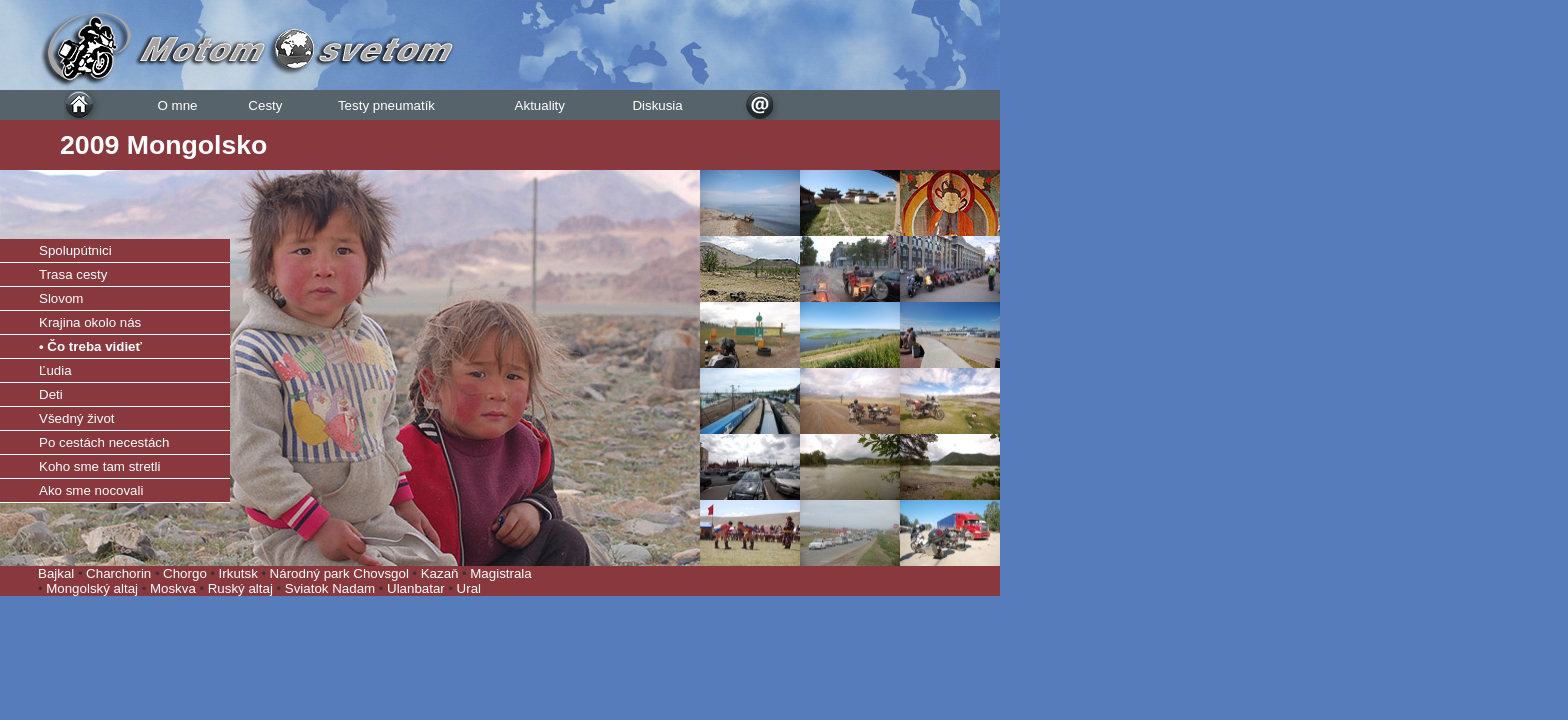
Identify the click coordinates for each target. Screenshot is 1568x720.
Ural (469, 588)
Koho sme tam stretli (99, 466)
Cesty (265, 105)
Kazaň (440, 573)
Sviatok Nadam (332, 588)
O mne (177, 105)
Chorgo (185, 573)
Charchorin (118, 573)
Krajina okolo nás (90, 322)
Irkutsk (238, 573)
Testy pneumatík (386, 105)
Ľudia (55, 370)
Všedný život (77, 418)
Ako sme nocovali (91, 490)
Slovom (61, 298)
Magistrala (500, 573)
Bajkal (56, 573)
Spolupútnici (75, 250)
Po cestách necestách (104, 442)
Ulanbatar (416, 588)
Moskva (175, 588)
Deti (51, 394)
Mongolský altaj (94, 588)
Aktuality (540, 105)
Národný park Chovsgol (339, 573)
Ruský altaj (242, 588)
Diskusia (657, 105)
